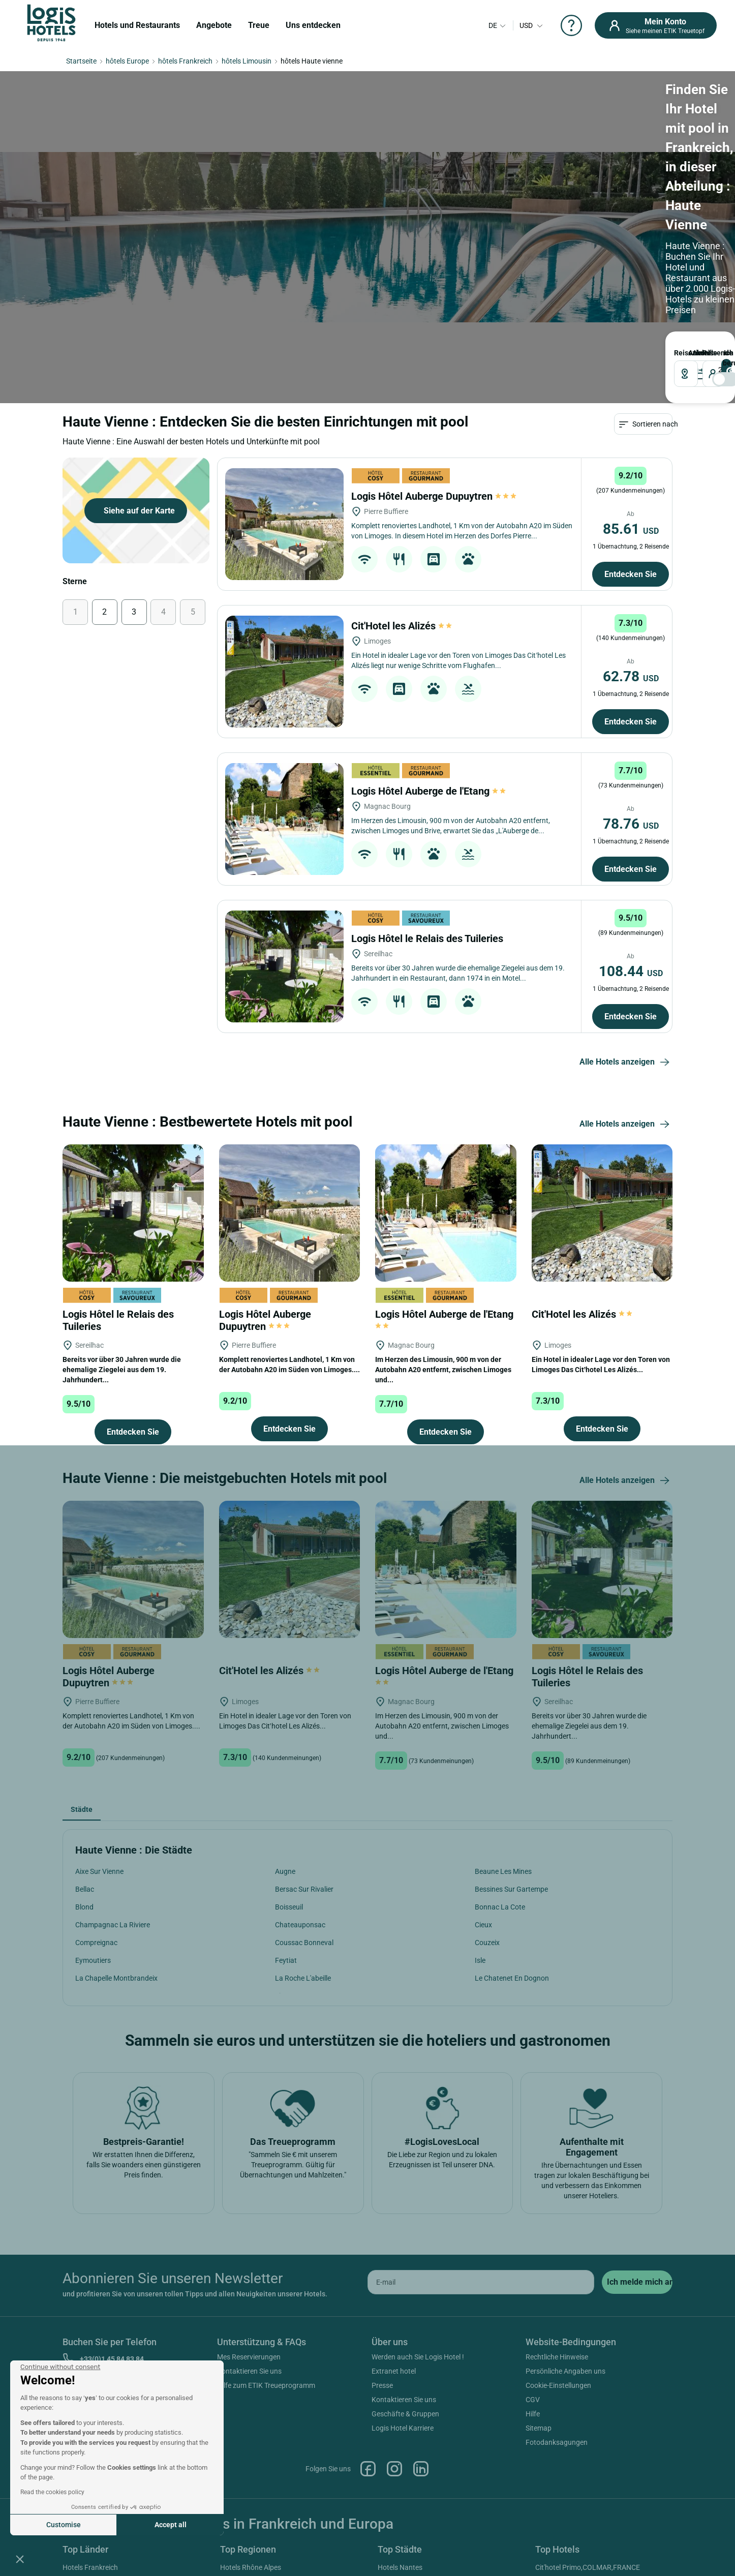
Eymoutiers (93, 1960)
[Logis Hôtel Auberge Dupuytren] (284, 524)
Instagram (394, 2469)
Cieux (483, 1925)
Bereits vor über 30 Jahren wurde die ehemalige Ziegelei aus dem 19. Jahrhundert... (122, 1369)
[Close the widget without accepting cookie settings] (60, 2367)
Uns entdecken (313, 25)
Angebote (214, 25)
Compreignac (96, 1942)
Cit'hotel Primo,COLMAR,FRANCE (587, 2567)
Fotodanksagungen (557, 2442)
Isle (480, 1960)
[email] (481, 2282)
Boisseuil (289, 1907)
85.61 (631, 529)
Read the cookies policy (52, 2492)
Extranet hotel (394, 2371)
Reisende (704, 353)
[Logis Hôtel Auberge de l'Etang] (284, 819)
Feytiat (286, 1960)
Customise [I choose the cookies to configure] (63, 2525)
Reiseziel (678, 353)
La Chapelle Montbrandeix (116, 1978)
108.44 (631, 971)
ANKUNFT (690, 353)
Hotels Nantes (400, 2567)
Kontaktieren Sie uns (249, 2371)
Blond (84, 1907)
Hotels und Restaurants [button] (137, 25)
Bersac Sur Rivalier (304, 1889)
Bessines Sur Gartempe (511, 1889)
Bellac (84, 1889)
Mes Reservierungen (249, 2357)
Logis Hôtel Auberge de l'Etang (429, 791)
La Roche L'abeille (303, 1978)
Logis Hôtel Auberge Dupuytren (433, 496)
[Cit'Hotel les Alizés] (284, 672)
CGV (533, 2400)
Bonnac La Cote (500, 1907)
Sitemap (539, 2428)
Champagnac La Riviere (112, 1925)
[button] (20, 2559)
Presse (382, 2385)
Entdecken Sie (630, 574)
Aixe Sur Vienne (99, 1871)
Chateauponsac (300, 1925)
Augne (285, 1871)
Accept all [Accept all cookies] (171, 2525)
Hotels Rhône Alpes (250, 2567)
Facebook (368, 2469)
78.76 (631, 823)
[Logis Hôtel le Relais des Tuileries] (284, 966)
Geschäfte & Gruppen (405, 2414)
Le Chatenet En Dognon (512, 1978)
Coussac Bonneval (304, 1942)
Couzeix (487, 1942)
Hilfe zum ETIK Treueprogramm (266, 2385)
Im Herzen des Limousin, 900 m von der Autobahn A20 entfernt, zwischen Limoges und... (443, 1369)
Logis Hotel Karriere (403, 2428)
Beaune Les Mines (503, 1871)
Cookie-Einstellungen (558, 2385)
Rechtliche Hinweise (557, 2357)
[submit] (637, 2282)
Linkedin (421, 2469)
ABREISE (694, 353)
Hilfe (533, 2414)
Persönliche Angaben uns (565, 2371)
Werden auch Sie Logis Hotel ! (418, 2357)
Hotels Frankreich (90, 2567)
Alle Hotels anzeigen (625, 1062)
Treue (258, 25)
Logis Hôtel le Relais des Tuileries (428, 938)
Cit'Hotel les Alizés (402, 626)
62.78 (631, 676)
